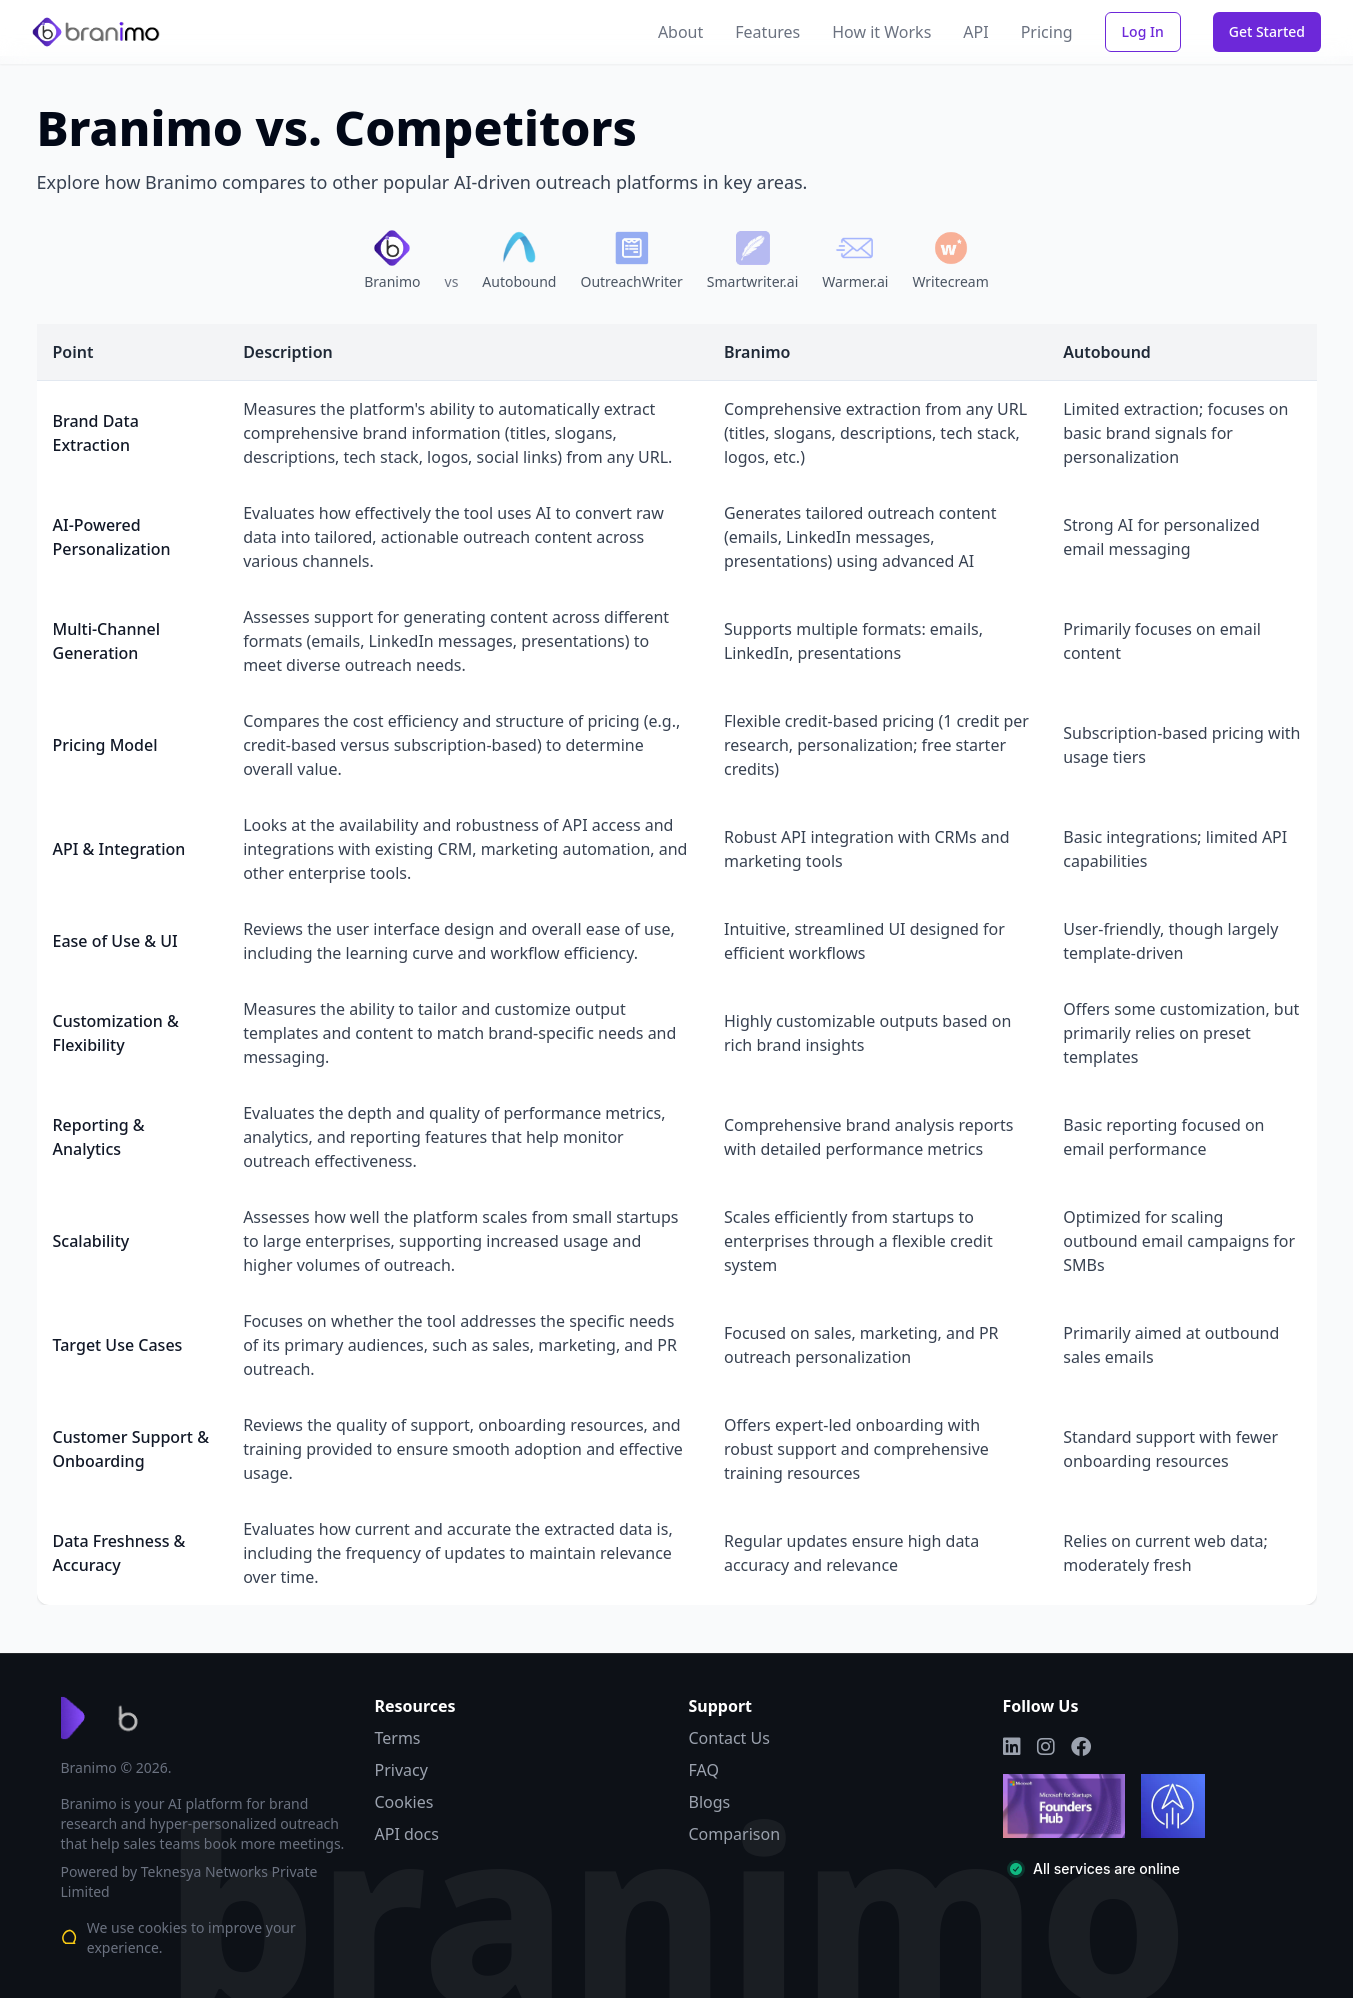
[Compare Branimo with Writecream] (950, 260)
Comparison (735, 1834)
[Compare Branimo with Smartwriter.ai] (753, 260)
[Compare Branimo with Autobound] (519, 260)
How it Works (881, 32)
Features (767, 32)
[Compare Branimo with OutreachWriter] (631, 260)
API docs (407, 1834)
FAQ (704, 1770)
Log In (1143, 31)
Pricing (1047, 32)
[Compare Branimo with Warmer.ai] (855, 260)
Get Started (1267, 31)
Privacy (401, 1770)
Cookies (404, 1802)
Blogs (710, 1802)
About (680, 32)
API (975, 32)
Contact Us (729, 1738)
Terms (398, 1738)
